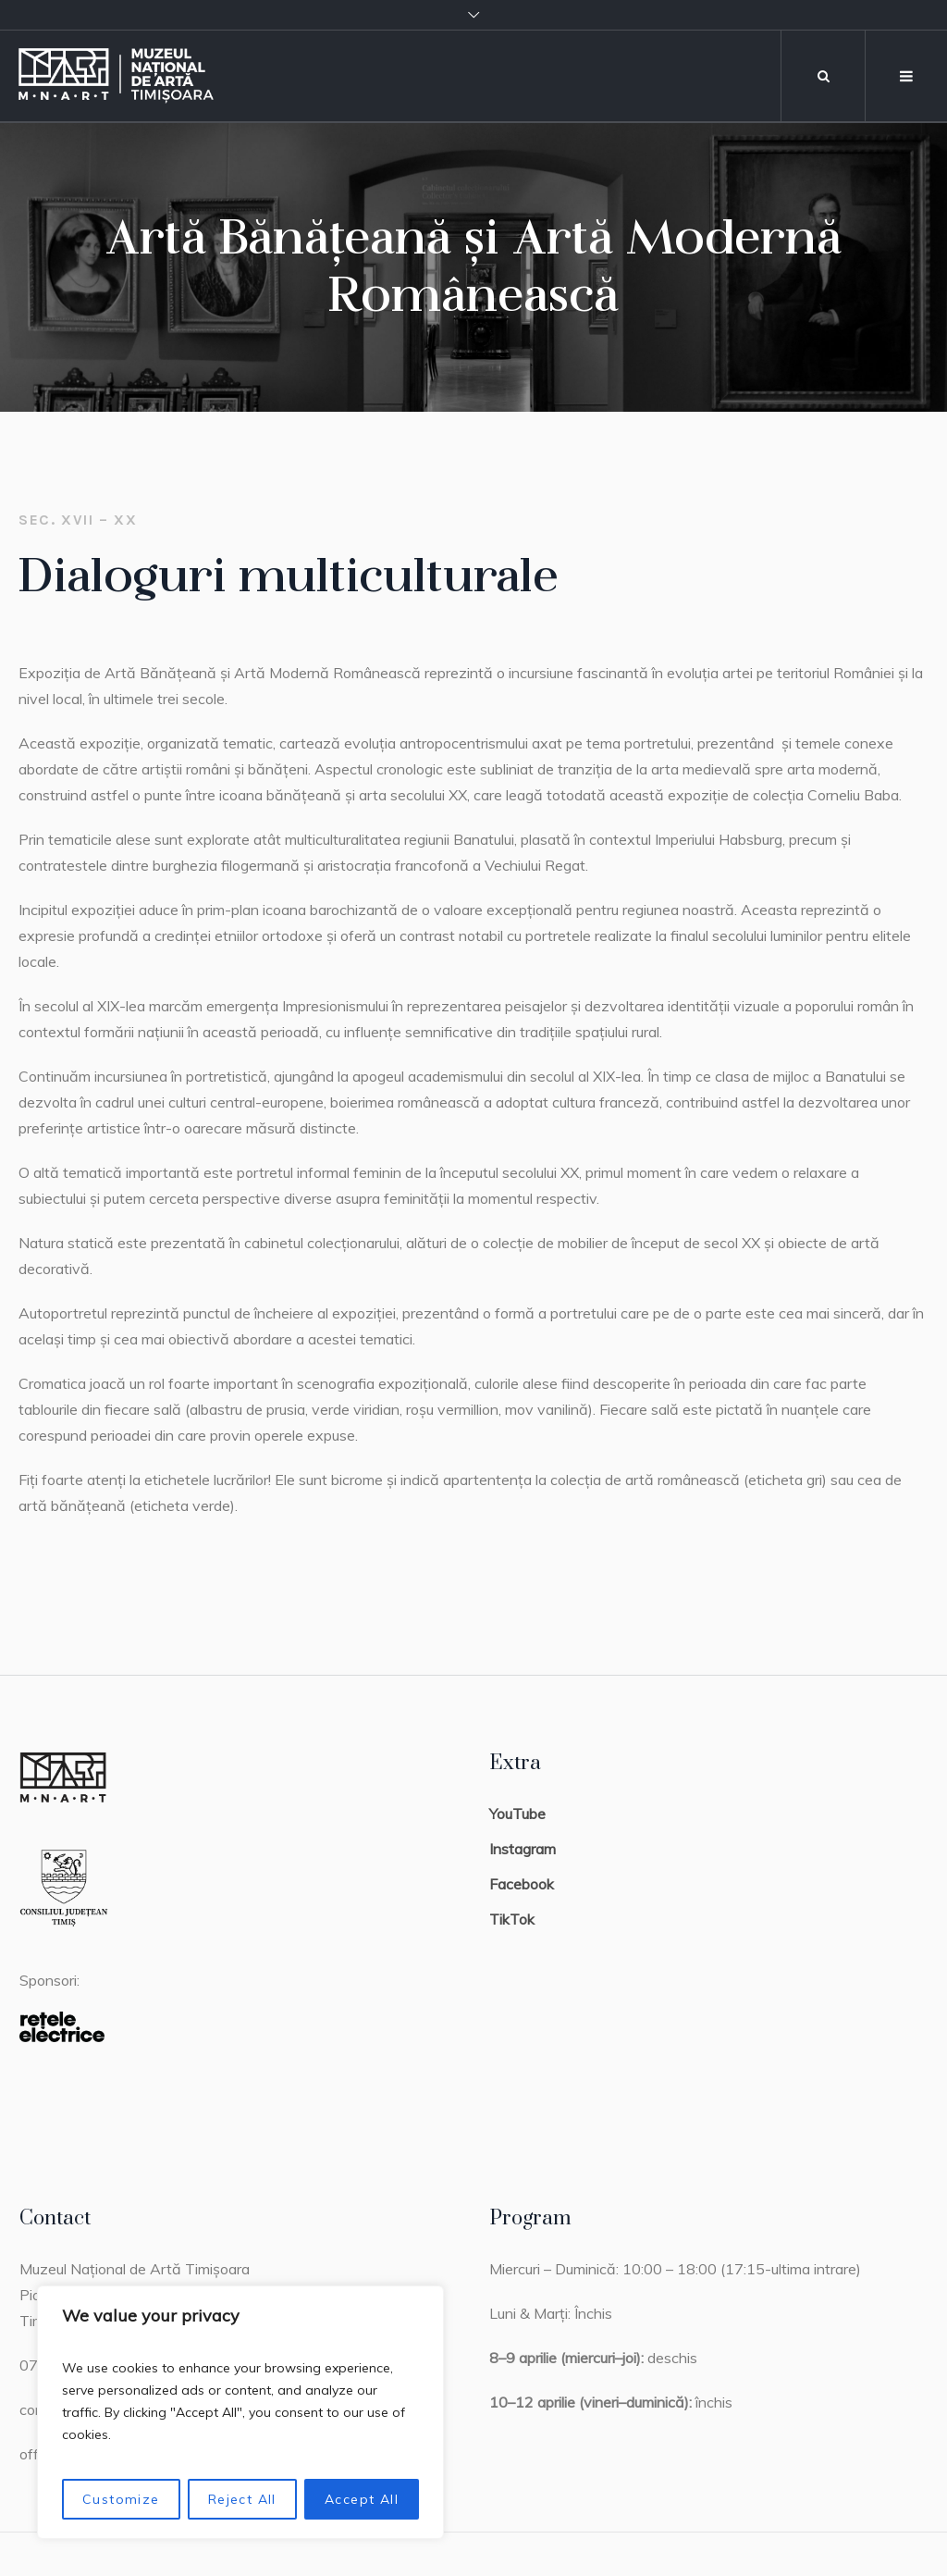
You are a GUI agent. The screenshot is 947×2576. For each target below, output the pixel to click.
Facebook (521, 1884)
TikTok (512, 1919)
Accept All (362, 2499)
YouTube (517, 1813)
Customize (121, 2499)
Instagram (522, 1848)
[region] (240, 2412)
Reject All (242, 2499)
